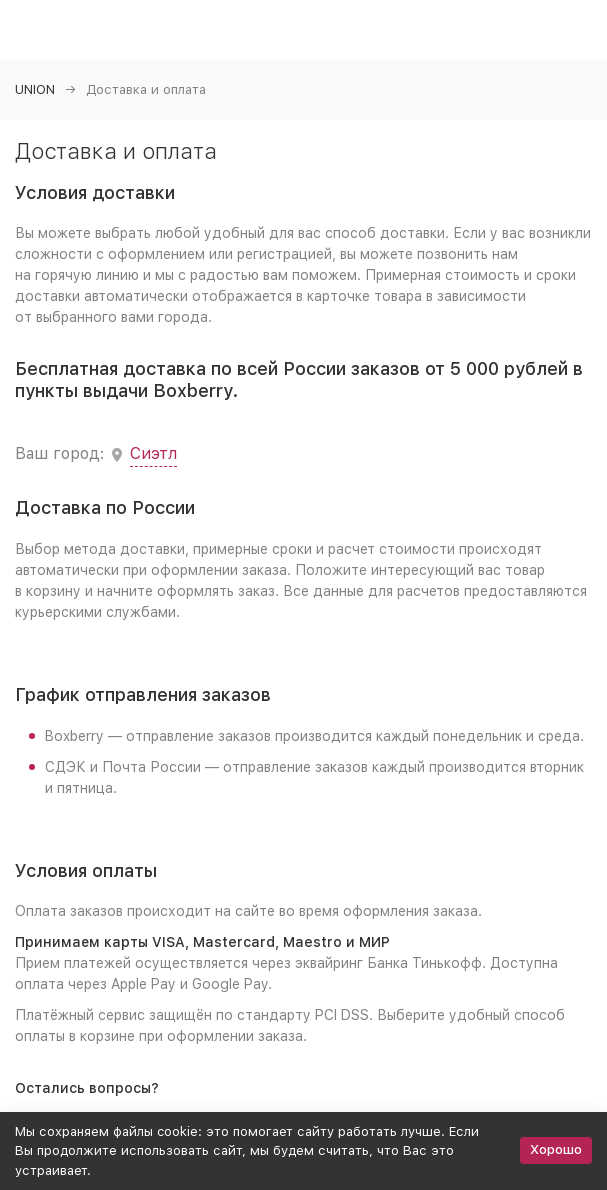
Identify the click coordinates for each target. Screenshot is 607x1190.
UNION (35, 89)
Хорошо (556, 1149)
